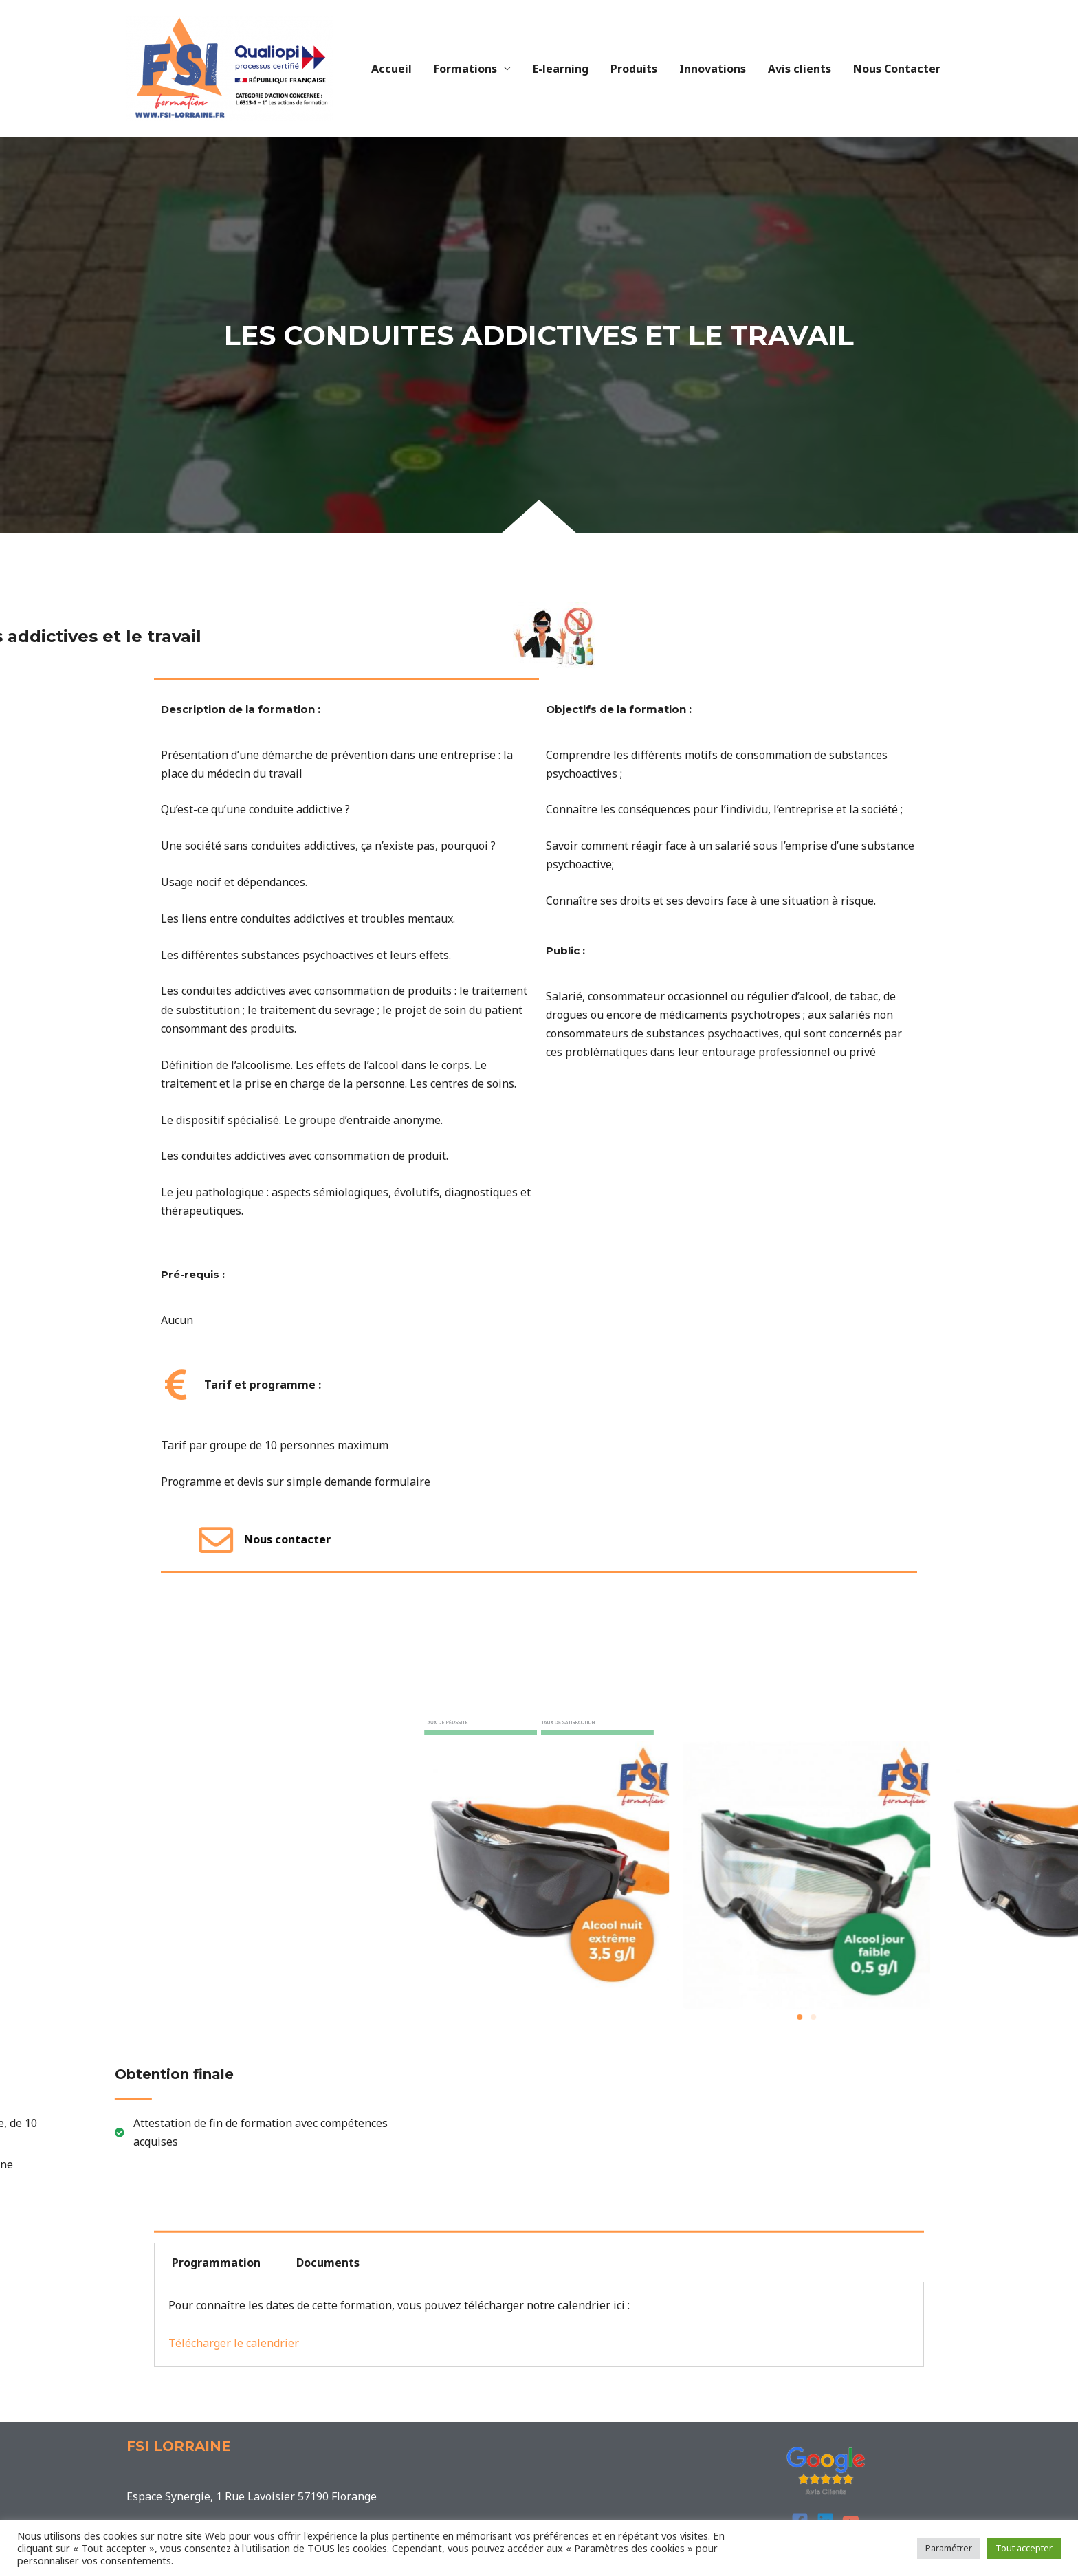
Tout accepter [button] (1024, 2548)
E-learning (560, 68)
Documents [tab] (328, 2262)
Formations (465, 68)
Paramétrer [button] (948, 2548)
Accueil (391, 68)
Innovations (712, 68)
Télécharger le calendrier (233, 2343)
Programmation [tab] (216, 2262)
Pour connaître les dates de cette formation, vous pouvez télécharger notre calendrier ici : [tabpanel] (399, 2324)
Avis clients (799, 68)
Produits (633, 68)
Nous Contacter (896, 68)
